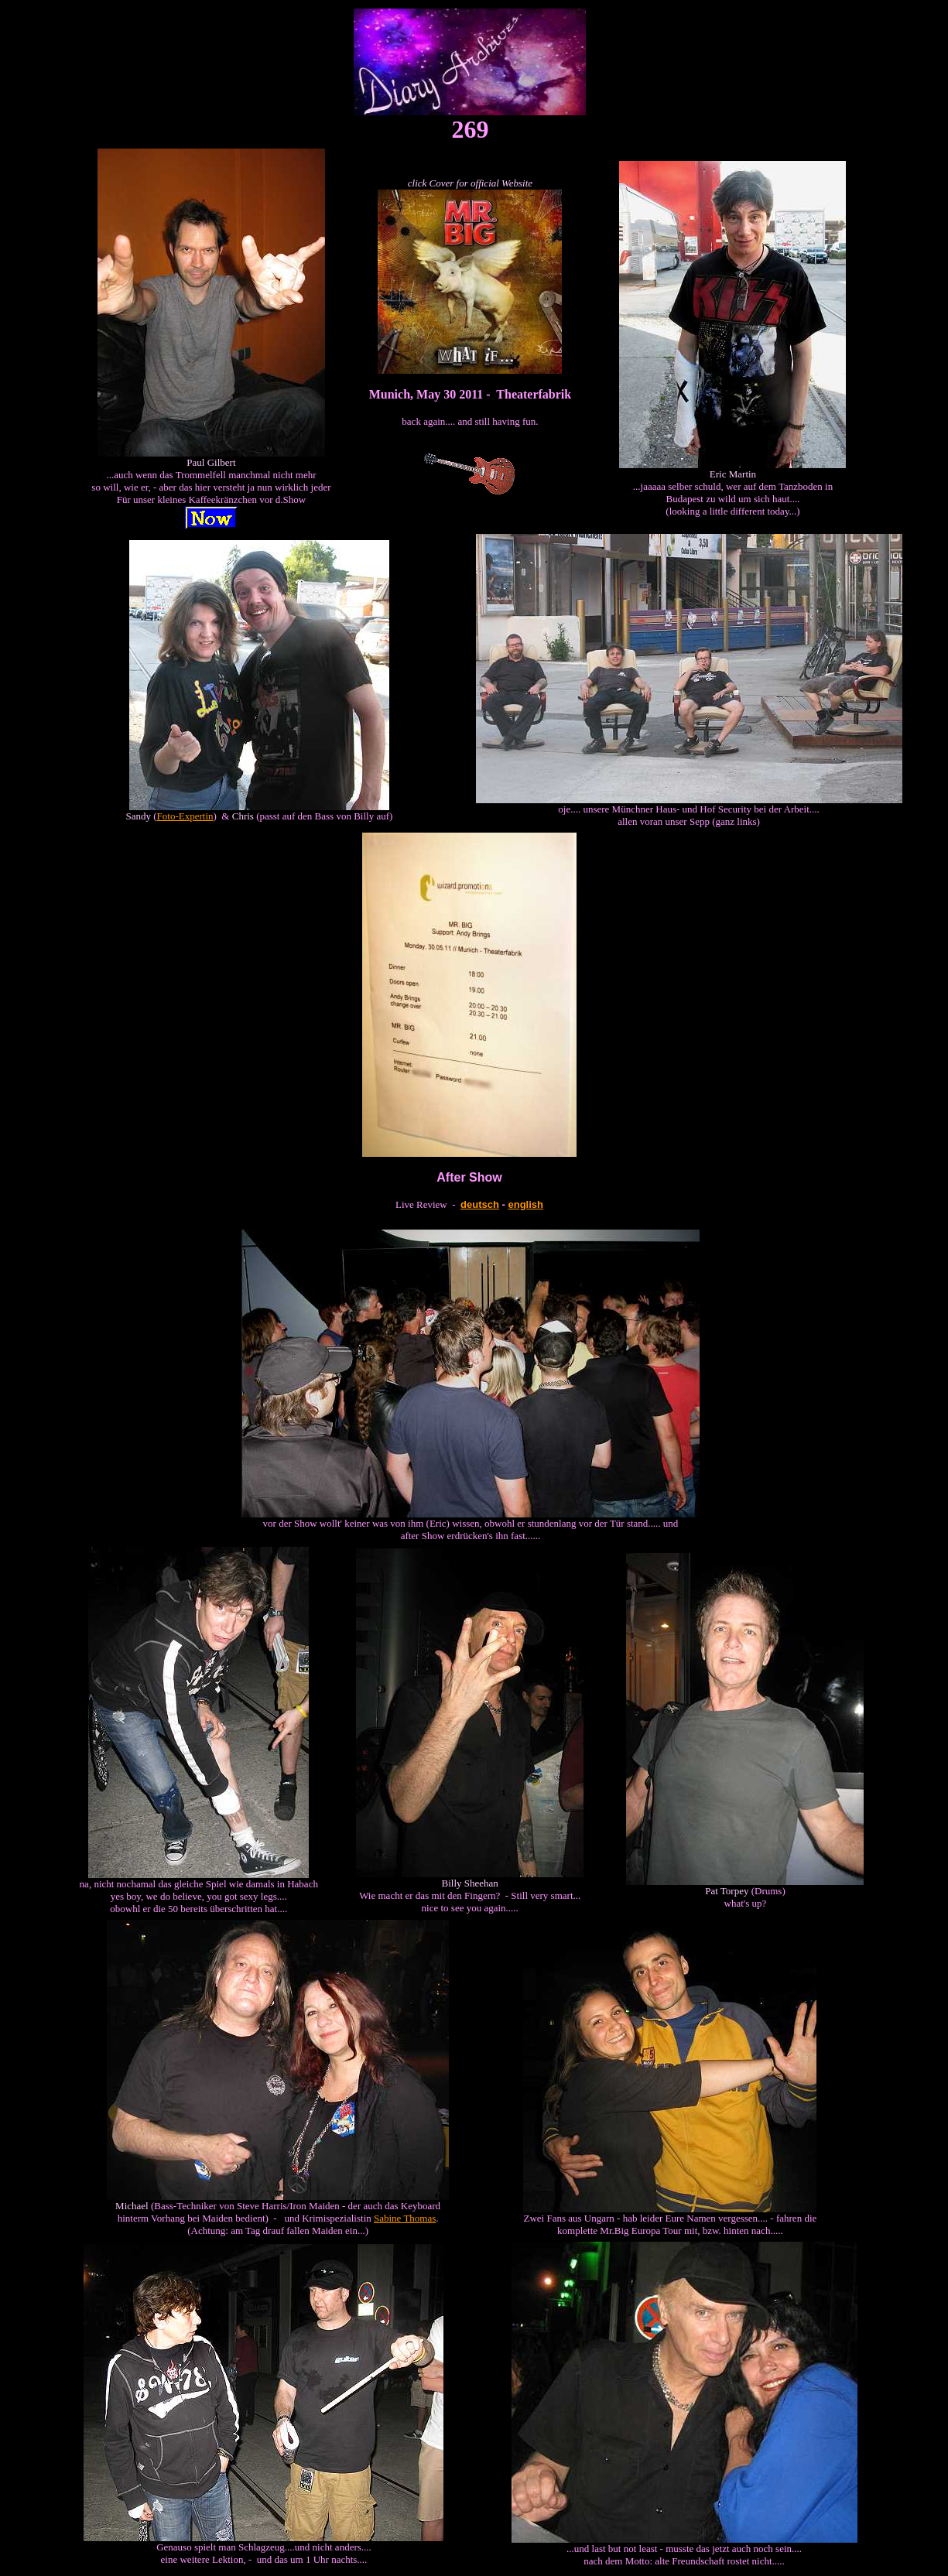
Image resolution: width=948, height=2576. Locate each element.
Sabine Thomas (405, 2218)
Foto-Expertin (185, 816)
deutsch (479, 1204)
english (526, 1204)
